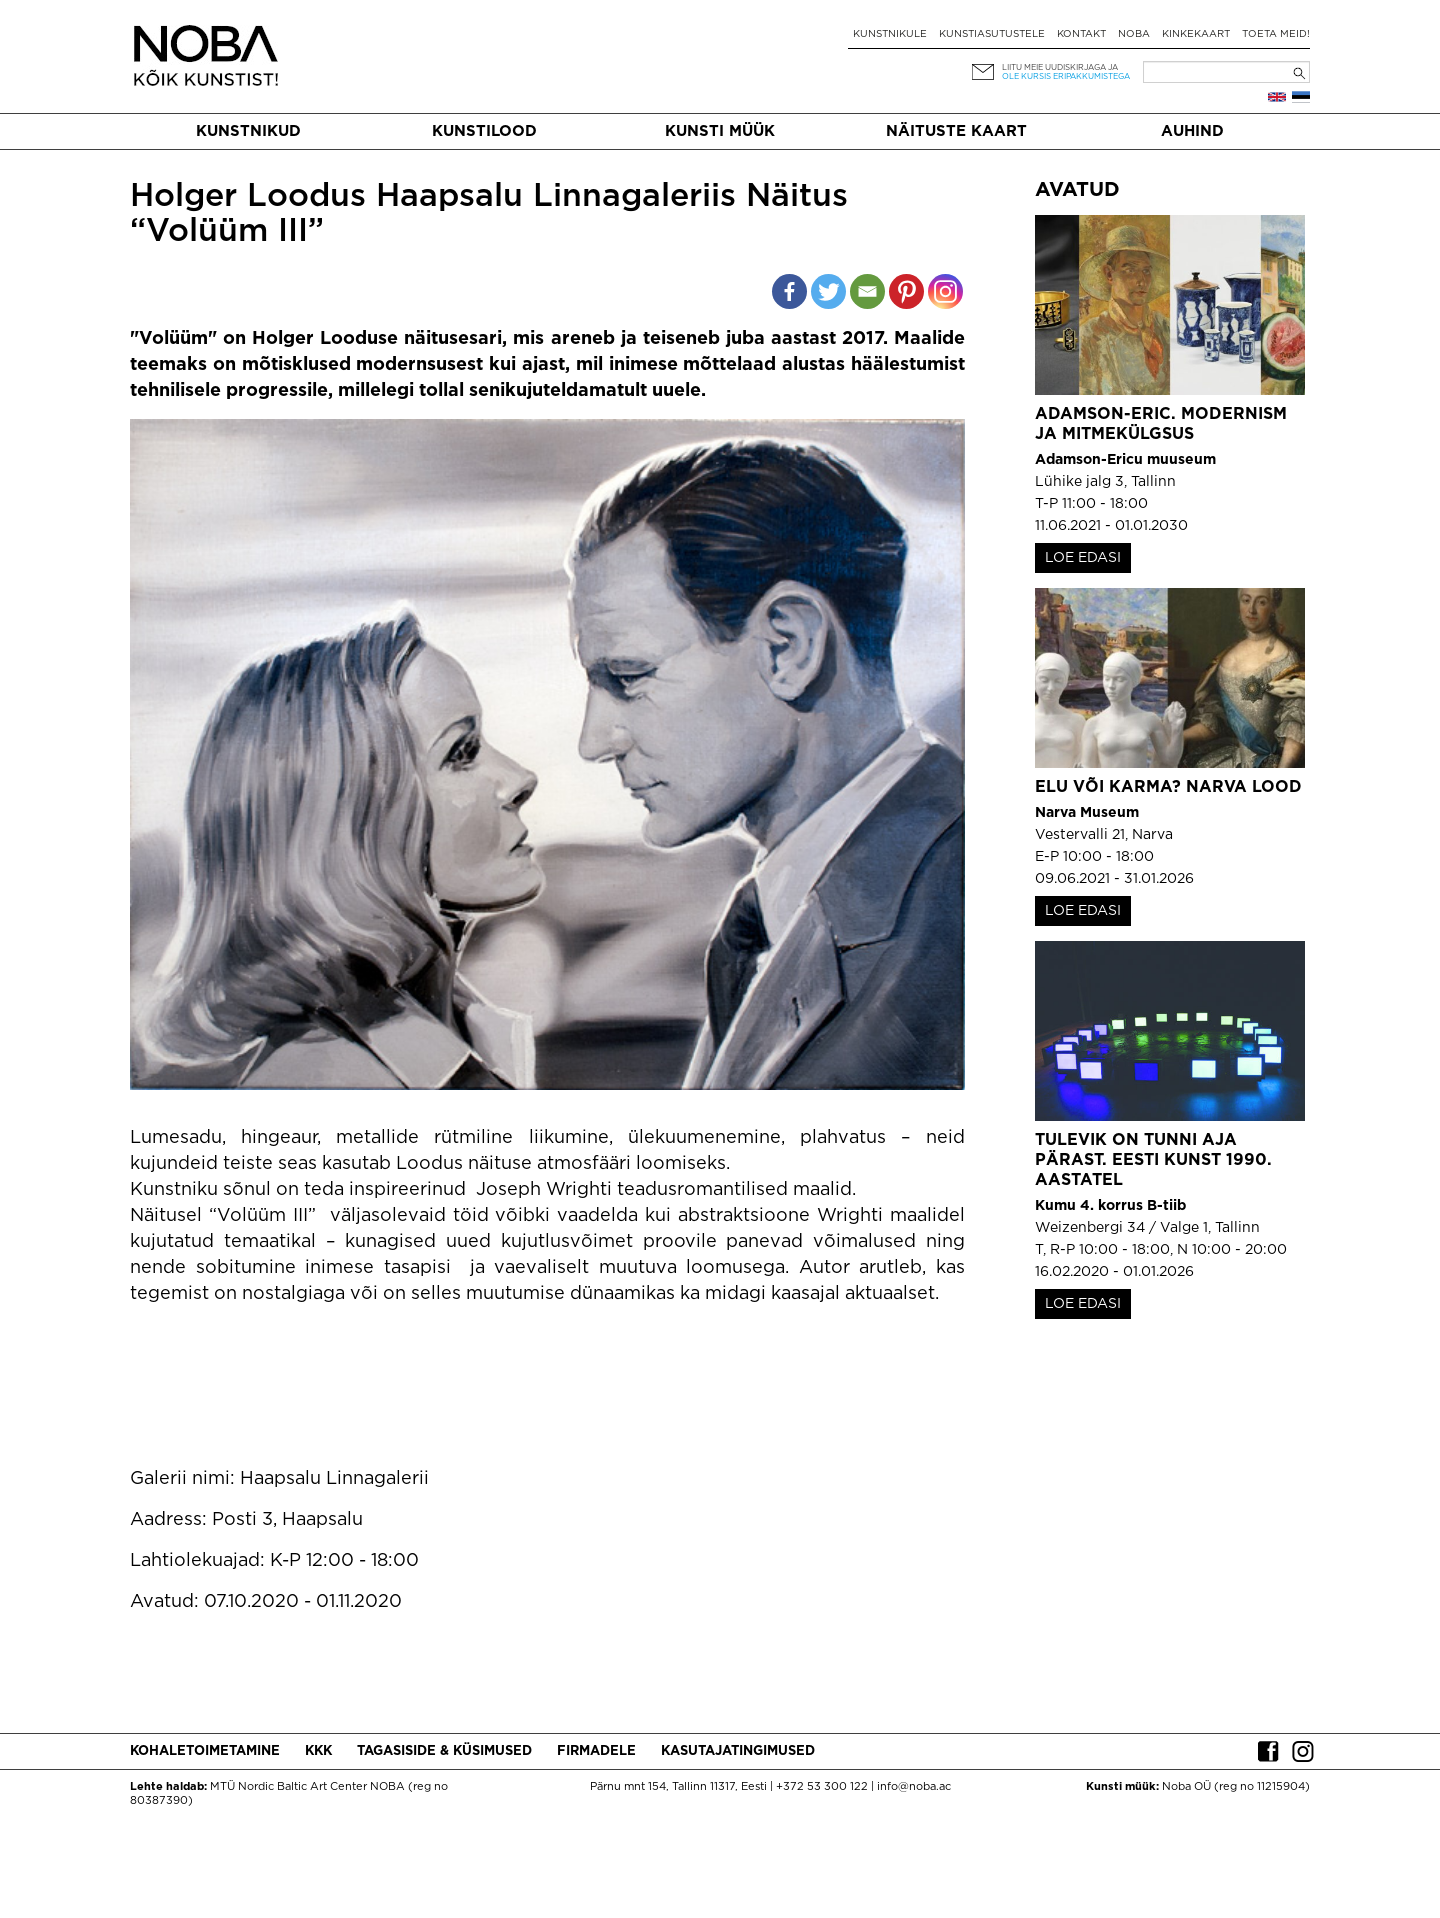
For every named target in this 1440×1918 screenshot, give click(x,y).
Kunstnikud (248, 131)
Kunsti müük (720, 131)
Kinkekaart (1196, 34)
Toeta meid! (1276, 34)
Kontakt (1081, 34)
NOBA (1134, 34)
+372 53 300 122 (822, 1787)
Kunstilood (484, 131)
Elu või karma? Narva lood (1168, 787)
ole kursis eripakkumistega (1066, 76)
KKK (318, 1751)
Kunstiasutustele (992, 34)
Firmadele (596, 1751)
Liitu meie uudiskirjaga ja (1060, 67)
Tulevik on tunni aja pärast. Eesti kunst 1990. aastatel (1153, 1160)
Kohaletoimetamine (205, 1751)
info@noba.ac (914, 1787)
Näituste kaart (956, 131)
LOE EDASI (1083, 558)
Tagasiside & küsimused (444, 1751)
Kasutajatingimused (738, 1751)
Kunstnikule (890, 34)
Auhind (1192, 131)
